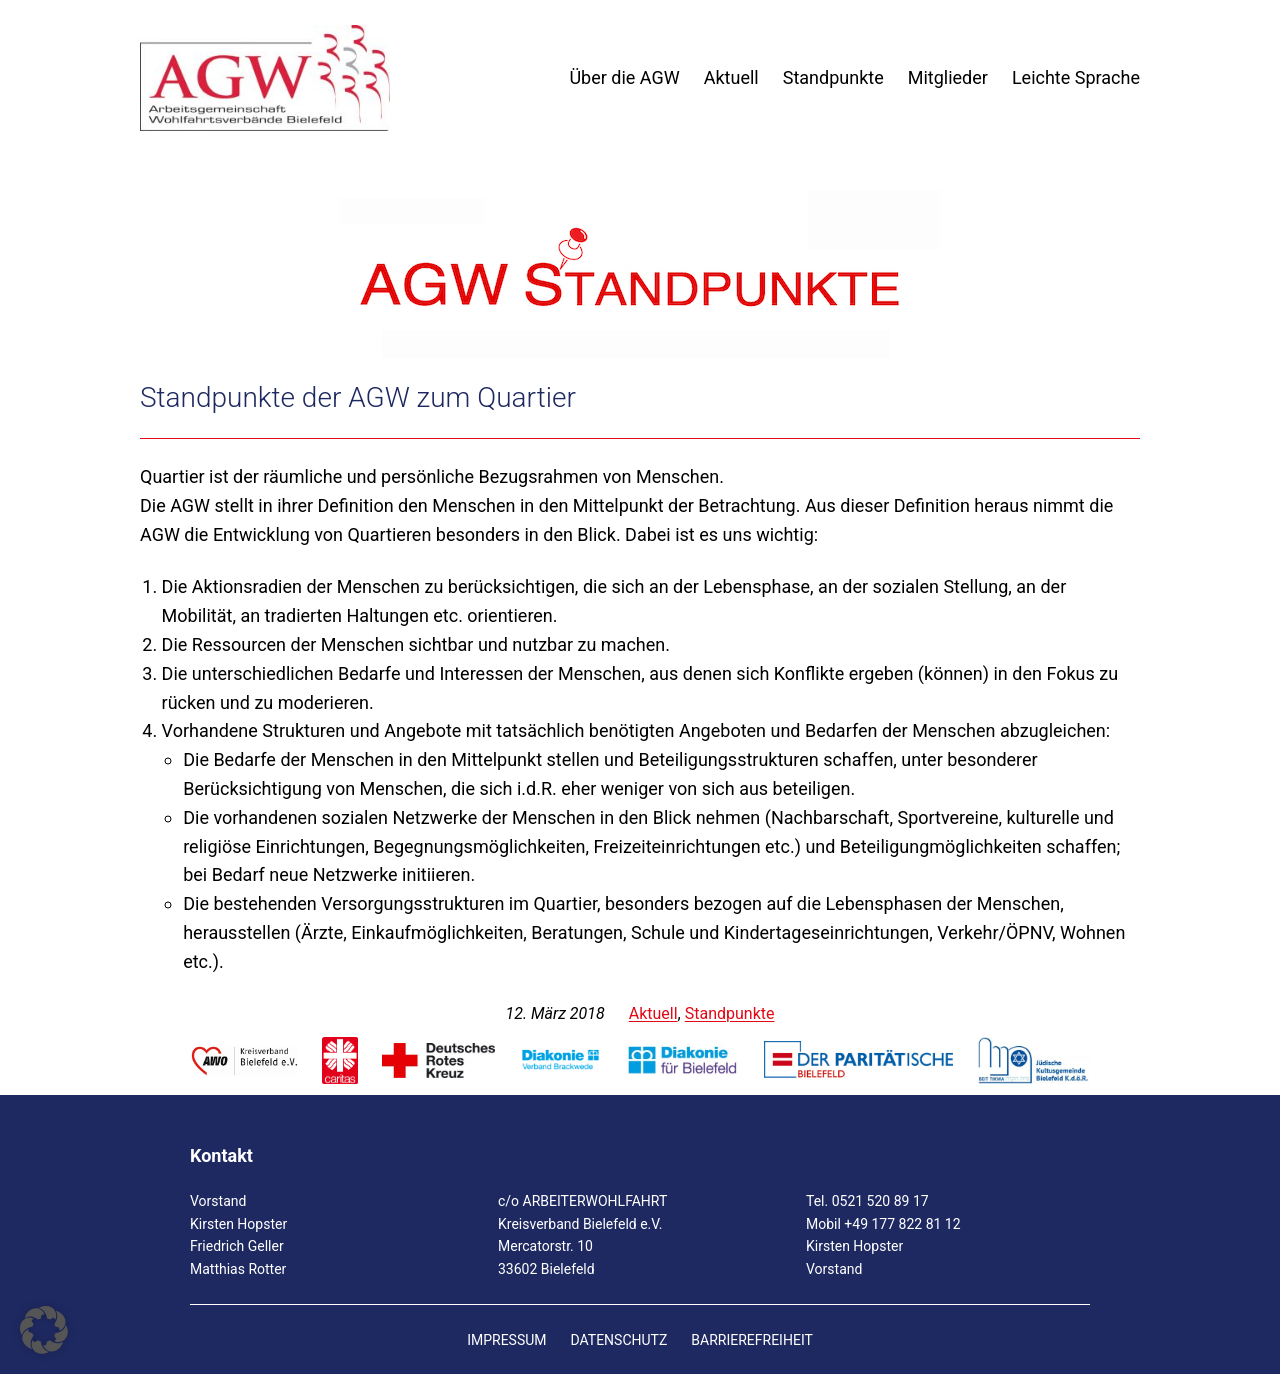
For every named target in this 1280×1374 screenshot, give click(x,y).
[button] (44, 1330)
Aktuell (653, 1013)
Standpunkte (730, 1013)
